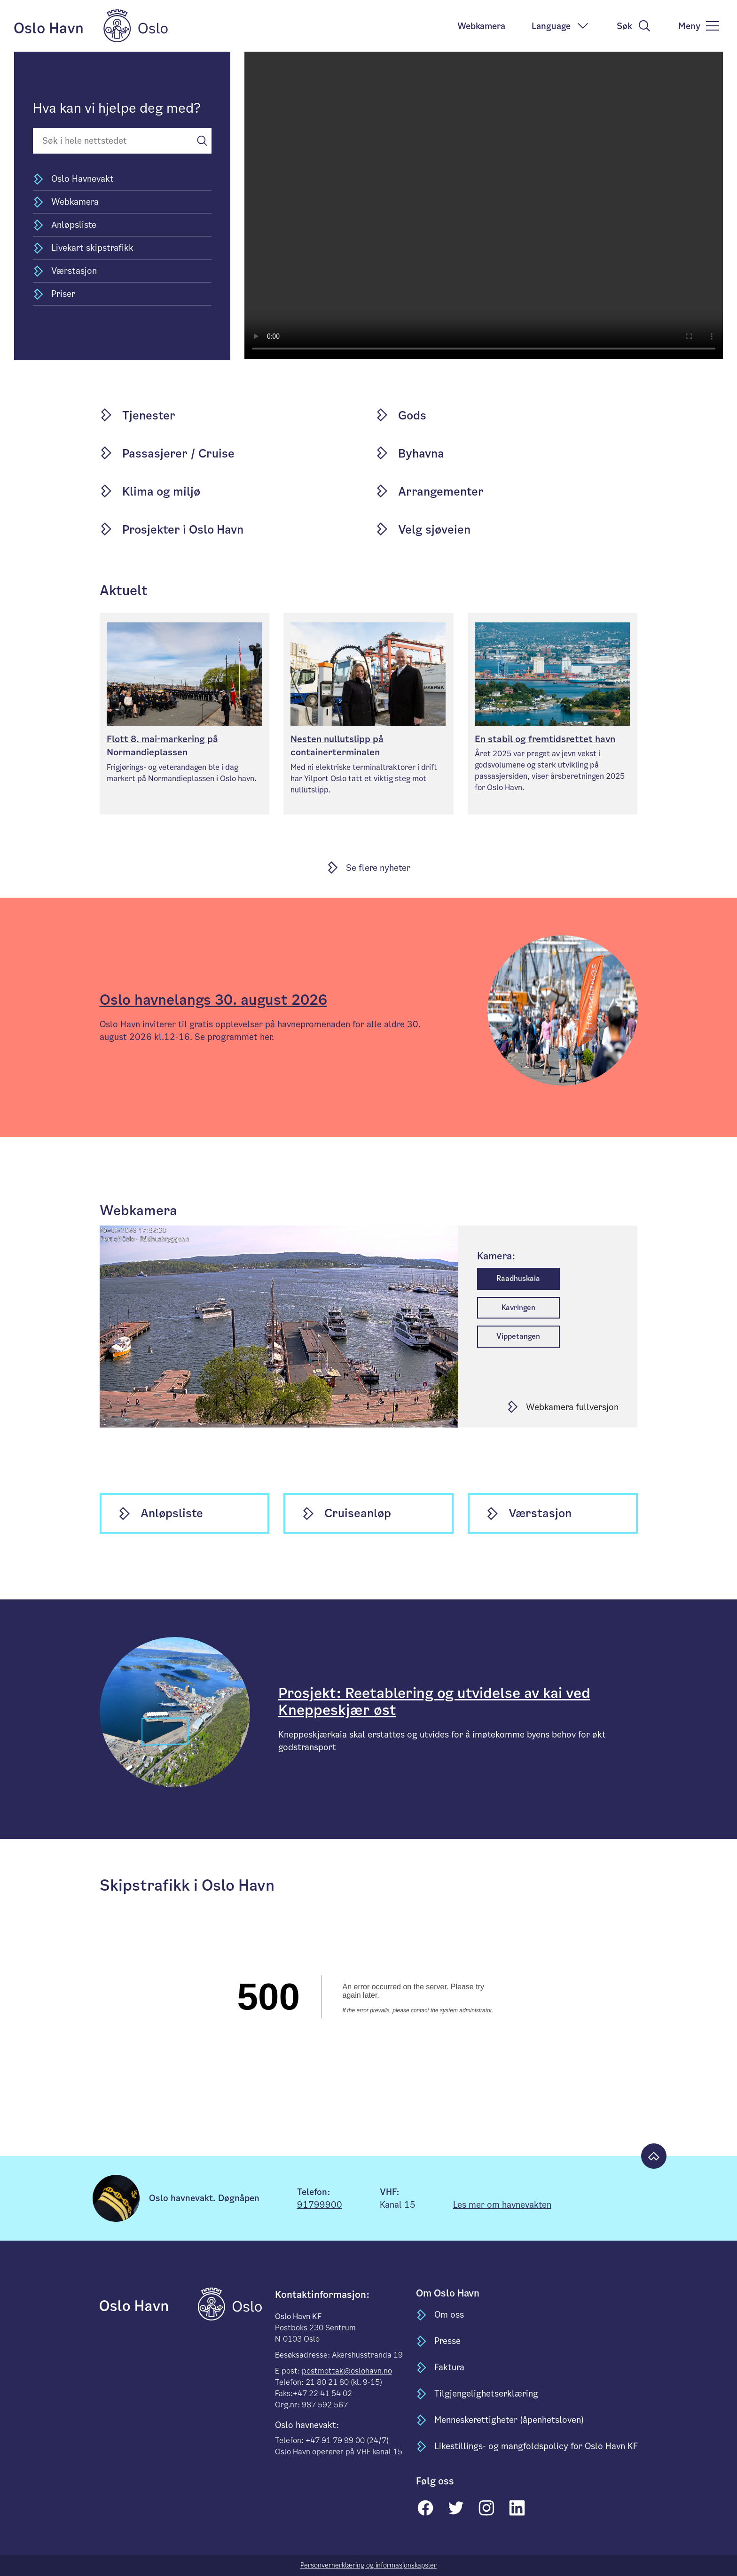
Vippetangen (518, 1336)
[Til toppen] (653, 2156)
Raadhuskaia (518, 1278)
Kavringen (518, 1307)
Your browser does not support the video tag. (483, 205)
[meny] (699, 26)
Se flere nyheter (378, 868)
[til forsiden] (148, 2303)
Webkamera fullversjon (572, 1407)
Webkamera (481, 26)
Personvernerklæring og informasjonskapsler (368, 2565)
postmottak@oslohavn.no (347, 2371)
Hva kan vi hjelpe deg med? (117, 108)
